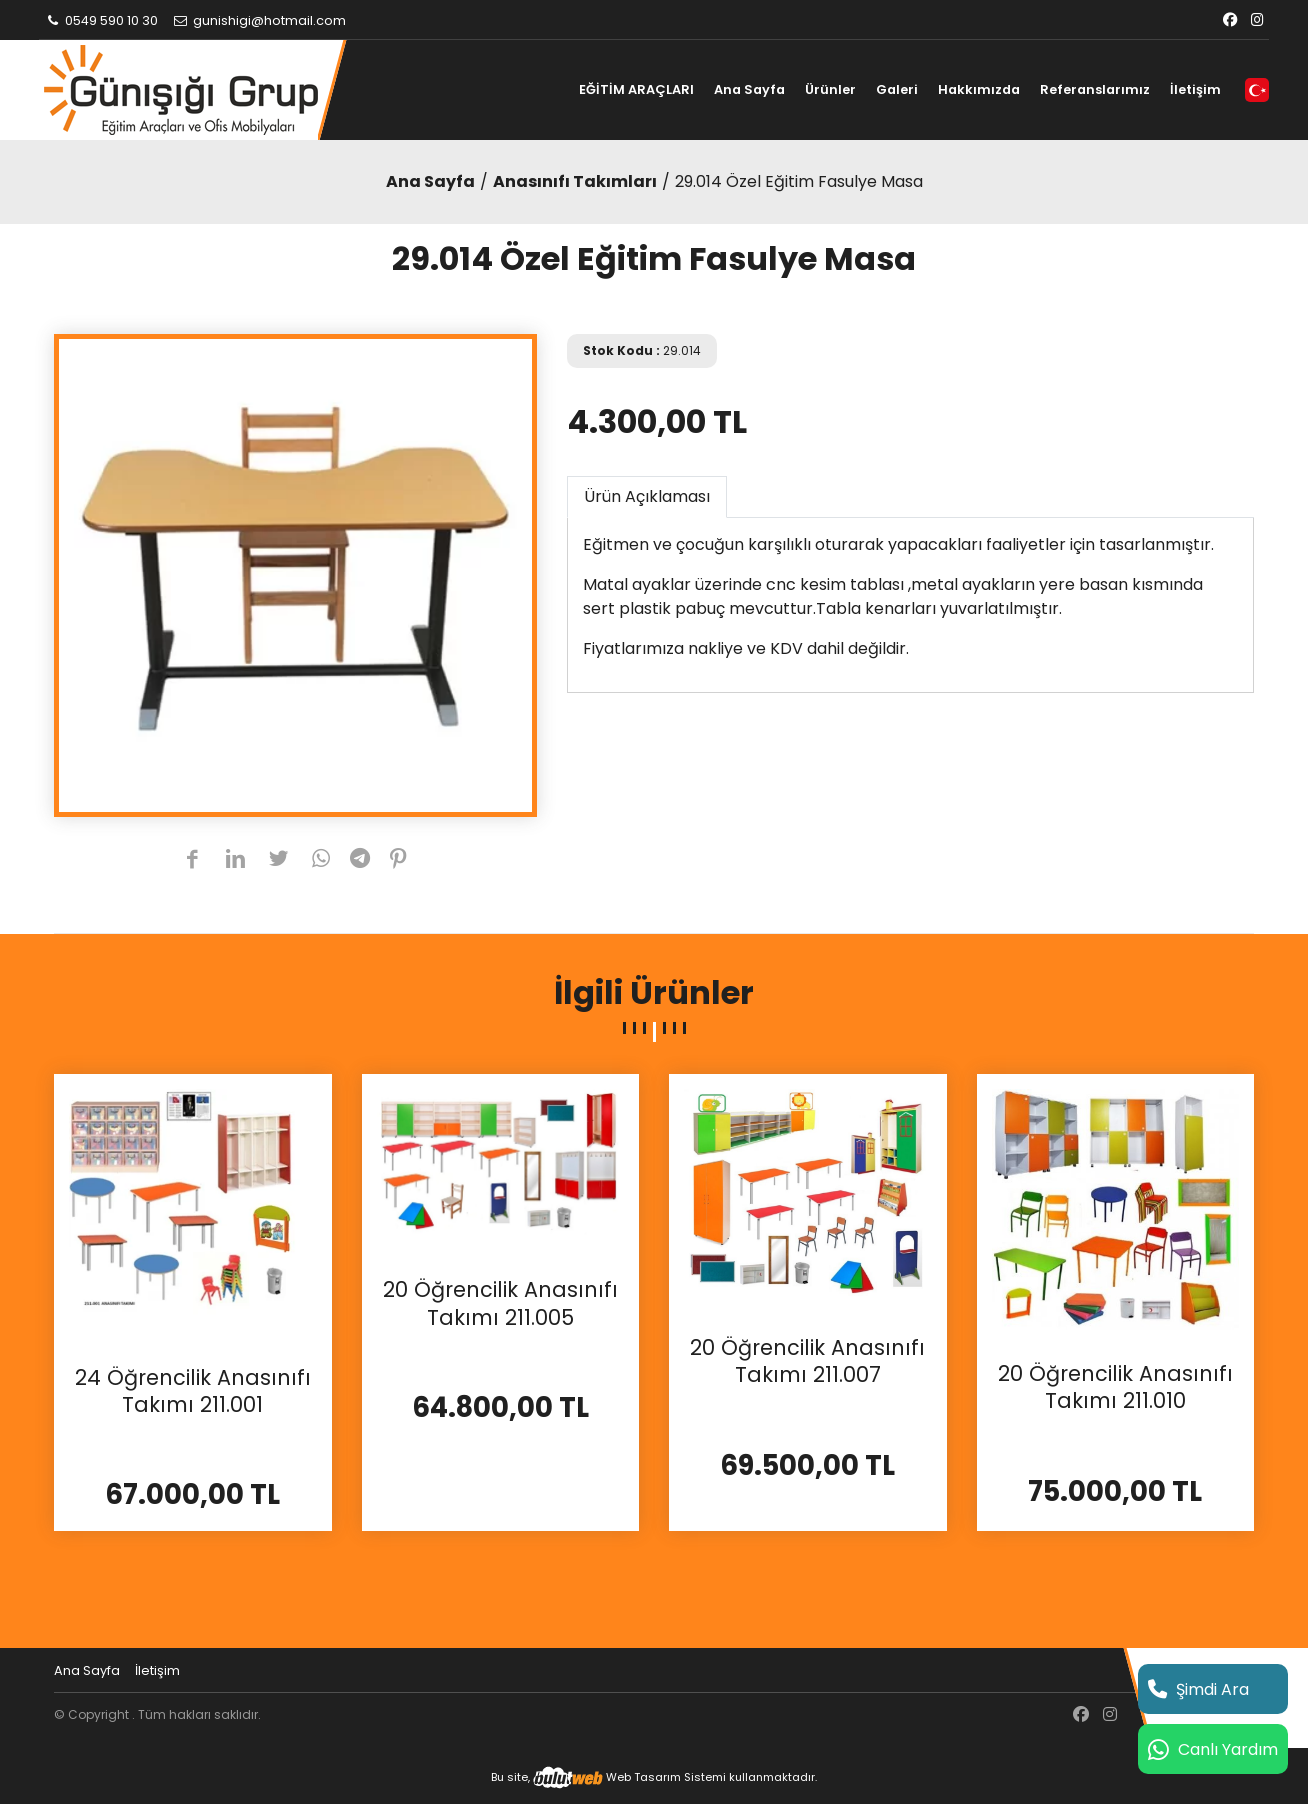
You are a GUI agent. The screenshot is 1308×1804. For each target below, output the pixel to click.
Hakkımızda (979, 89)
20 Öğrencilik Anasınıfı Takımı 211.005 (500, 1303)
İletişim (1195, 89)
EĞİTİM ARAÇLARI (636, 89)
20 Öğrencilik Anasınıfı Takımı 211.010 (1115, 1387)
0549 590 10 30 (101, 20)
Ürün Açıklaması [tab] (647, 496)
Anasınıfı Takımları (575, 181)
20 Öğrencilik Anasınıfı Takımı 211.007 (807, 1361)
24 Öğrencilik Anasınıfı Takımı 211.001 (193, 1391)
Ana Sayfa (749, 89)
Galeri (897, 89)
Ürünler (830, 89)
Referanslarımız (1095, 89)
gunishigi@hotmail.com (259, 20)
